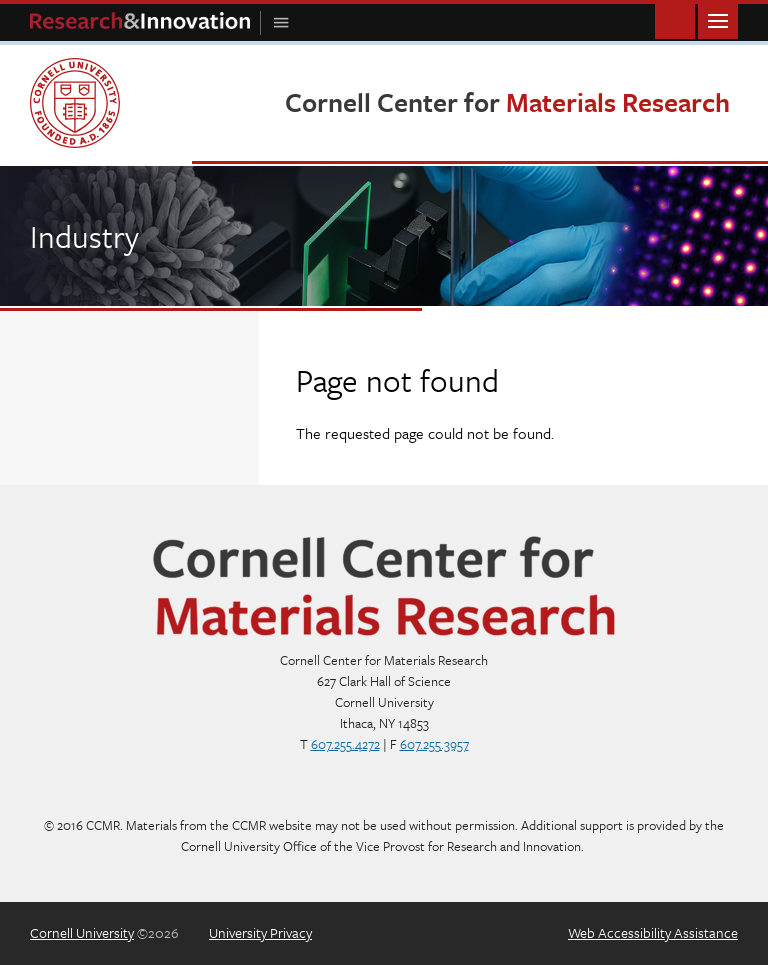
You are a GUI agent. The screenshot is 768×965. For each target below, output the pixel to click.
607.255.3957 (434, 744)
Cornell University (82, 932)
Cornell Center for (507, 102)
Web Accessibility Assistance (653, 932)
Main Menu (718, 19)
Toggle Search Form (675, 19)
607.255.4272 (345, 744)
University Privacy (260, 932)
